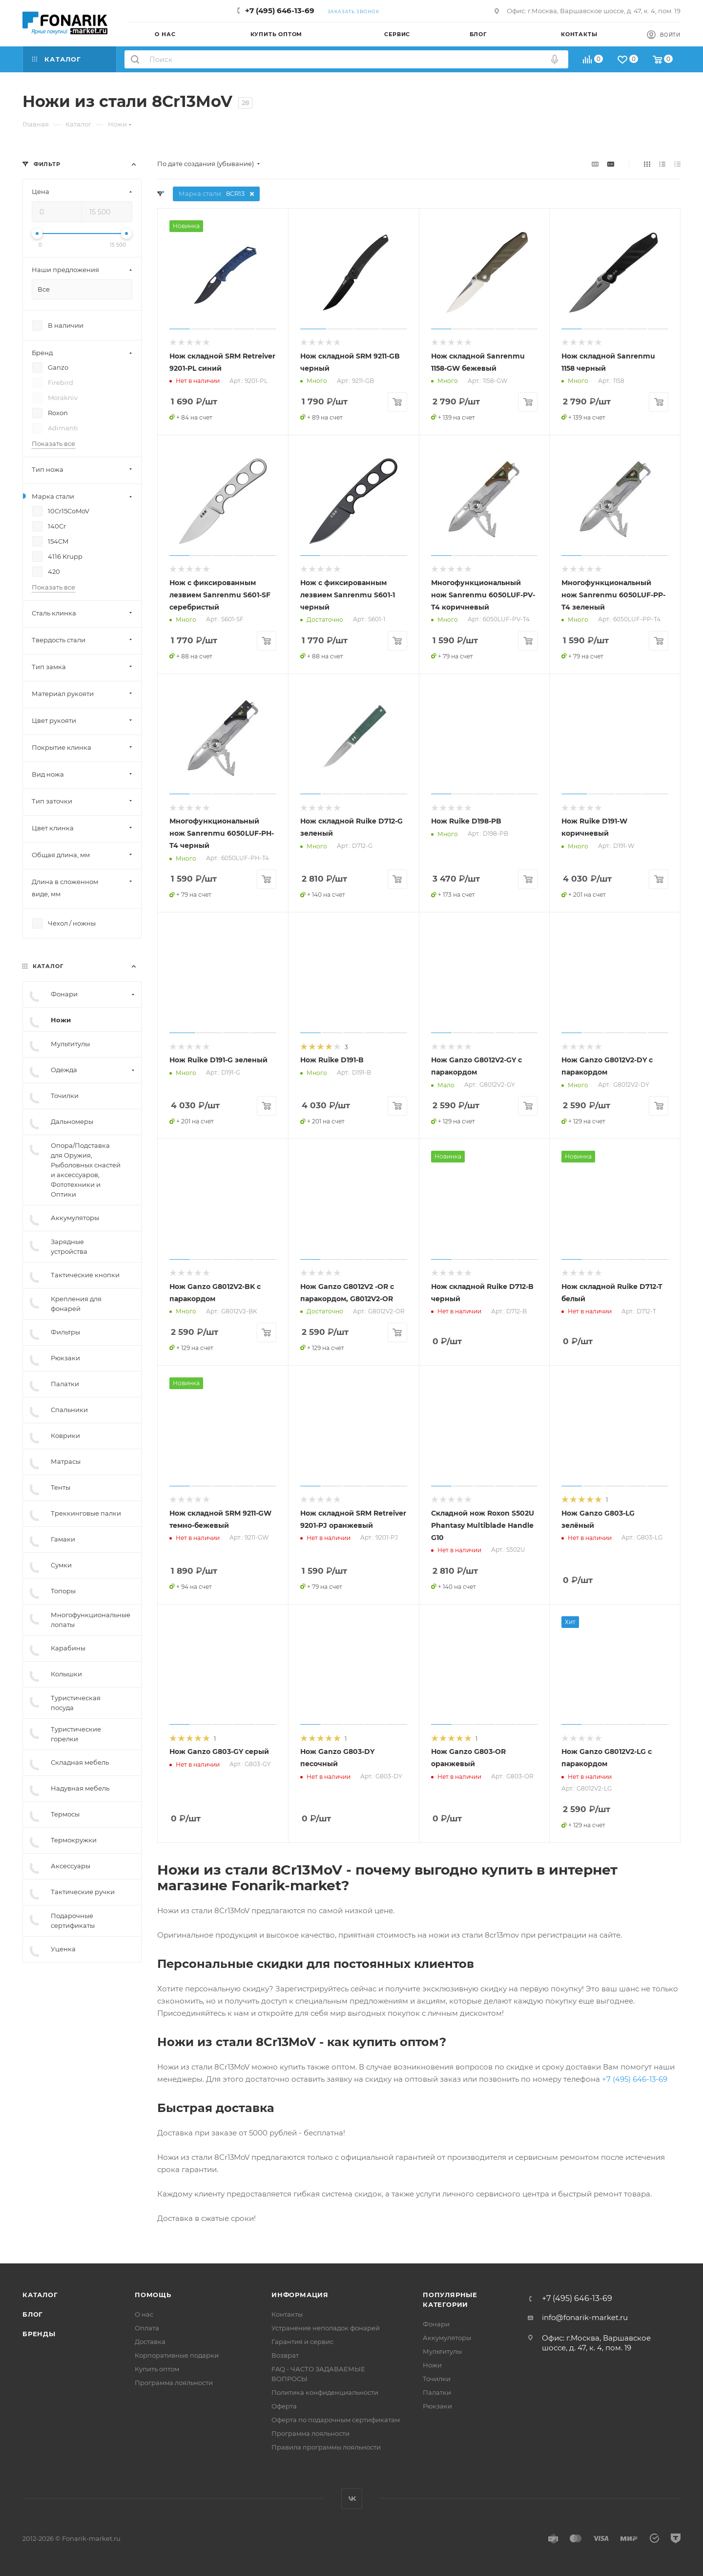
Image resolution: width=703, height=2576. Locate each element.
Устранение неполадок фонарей (325, 2328)
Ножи (432, 2365)
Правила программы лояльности (326, 2447)
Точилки (437, 2379)
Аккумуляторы (447, 2338)
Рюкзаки (437, 2406)
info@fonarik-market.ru (585, 2317)
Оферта (284, 2406)
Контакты (287, 2314)
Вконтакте (351, 2498)
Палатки (437, 2392)
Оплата (147, 2328)
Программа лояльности (174, 2382)
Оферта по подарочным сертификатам (335, 2420)
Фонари (436, 2324)
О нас (144, 2314)
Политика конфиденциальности (324, 2392)
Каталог (40, 2295)
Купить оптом (157, 2369)
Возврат (285, 2355)
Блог (32, 2314)
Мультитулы (442, 2351)
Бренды (39, 2334)
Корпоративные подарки (177, 2355)
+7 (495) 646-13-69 (279, 10)
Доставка (150, 2341)
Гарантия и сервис (302, 2341)
